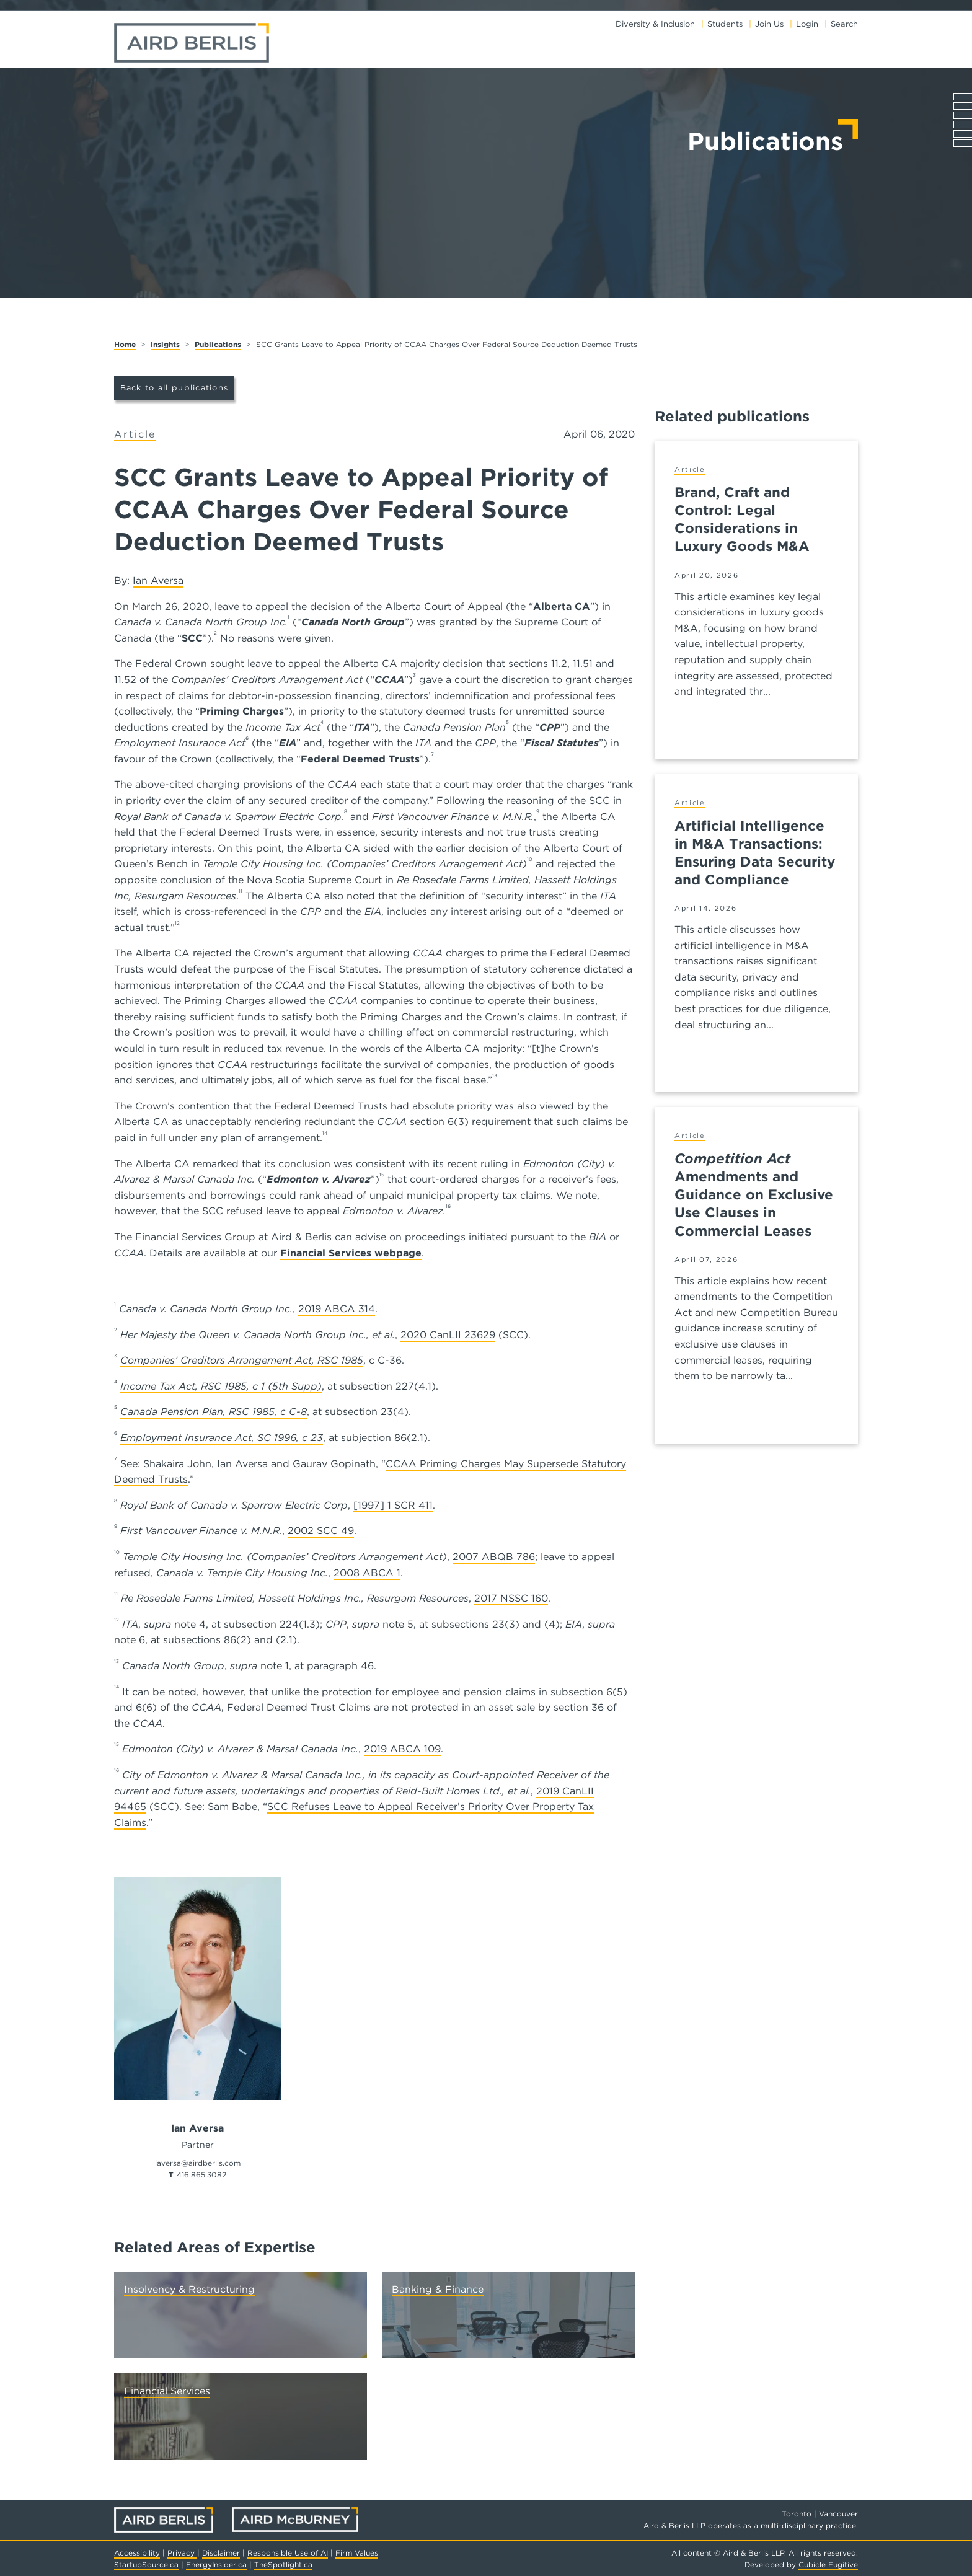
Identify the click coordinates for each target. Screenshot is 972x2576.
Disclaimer (221, 2552)
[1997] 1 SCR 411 (393, 1505)
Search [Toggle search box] (844, 24)
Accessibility (137, 2552)
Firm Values (356, 2552)
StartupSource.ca (146, 2564)
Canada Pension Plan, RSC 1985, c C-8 (213, 1412)
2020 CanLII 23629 (447, 1335)
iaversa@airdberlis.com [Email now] (198, 2163)
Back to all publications (174, 387)
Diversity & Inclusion (655, 24)
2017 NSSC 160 (511, 1598)
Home (125, 344)
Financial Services (167, 2391)
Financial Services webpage (351, 1253)
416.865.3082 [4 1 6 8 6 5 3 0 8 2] (201, 2174)
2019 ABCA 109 (402, 1749)
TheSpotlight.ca (283, 2564)
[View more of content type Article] (135, 434)
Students (725, 24)
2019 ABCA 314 (336, 1309)
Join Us (769, 24)
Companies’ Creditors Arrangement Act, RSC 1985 (241, 1360)
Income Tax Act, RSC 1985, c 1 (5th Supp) (221, 1386)
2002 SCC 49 (321, 1531)
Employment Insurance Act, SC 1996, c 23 (221, 1438)
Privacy (182, 2552)
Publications (218, 344)
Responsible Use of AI (287, 2552)
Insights (165, 344)
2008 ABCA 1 (367, 1573)
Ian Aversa (158, 580)
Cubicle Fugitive (828, 2564)
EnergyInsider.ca (216, 2564)
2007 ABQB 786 (494, 1557)
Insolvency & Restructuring (189, 2289)
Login (807, 24)
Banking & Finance (438, 2289)
